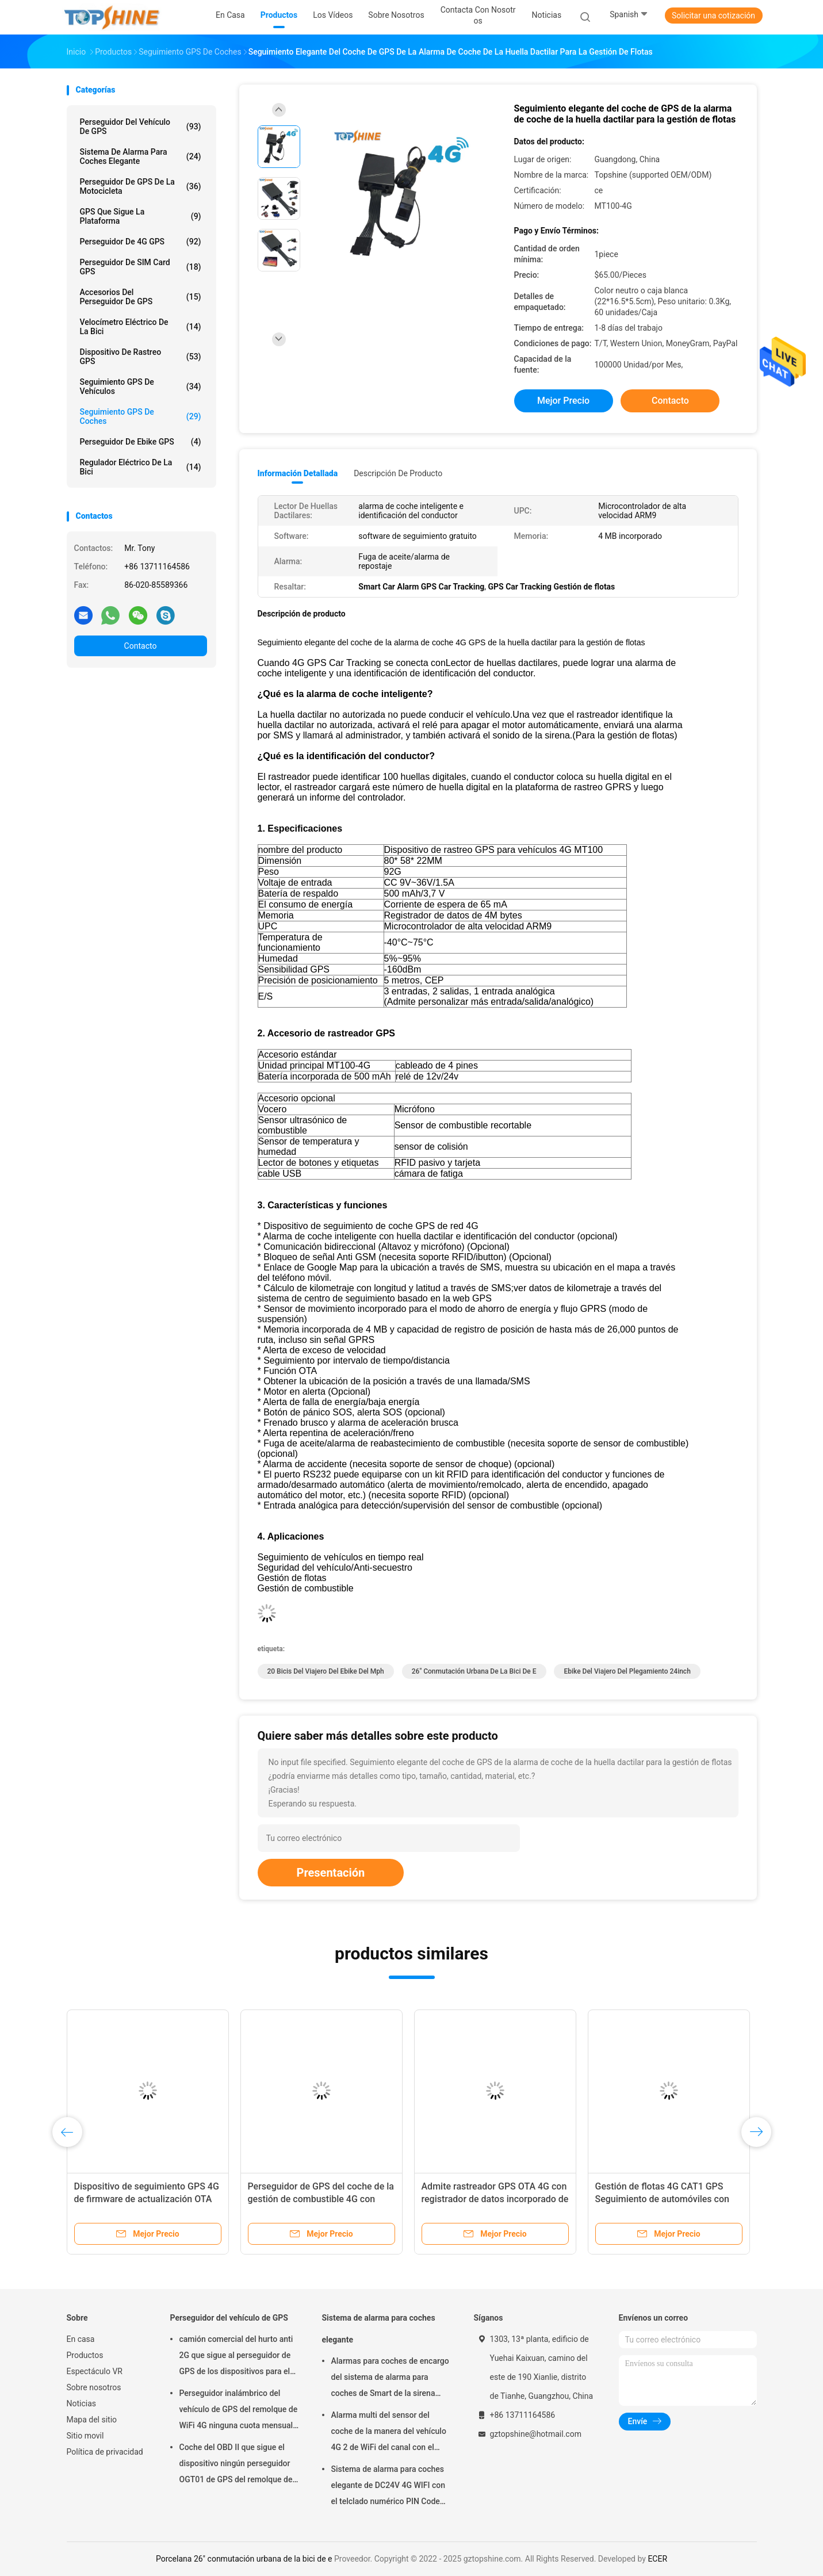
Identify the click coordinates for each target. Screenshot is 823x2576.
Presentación (331, 1873)
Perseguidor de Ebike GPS (140, 441)
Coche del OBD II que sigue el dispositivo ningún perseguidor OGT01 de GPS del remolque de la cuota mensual (236, 2465)
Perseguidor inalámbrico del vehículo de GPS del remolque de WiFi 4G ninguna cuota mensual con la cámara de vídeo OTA (238, 2411)
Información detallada (298, 473)
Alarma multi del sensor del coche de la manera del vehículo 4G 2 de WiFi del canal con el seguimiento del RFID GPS (388, 2432)
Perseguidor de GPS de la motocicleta (140, 186)
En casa (81, 2339)
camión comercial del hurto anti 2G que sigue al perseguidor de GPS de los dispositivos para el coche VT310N (236, 2356)
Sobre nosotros (94, 2387)
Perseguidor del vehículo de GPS (140, 126)
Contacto (140, 645)
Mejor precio (563, 400)
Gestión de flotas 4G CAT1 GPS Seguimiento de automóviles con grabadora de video (662, 2199)
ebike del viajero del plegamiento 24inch (627, 1671)
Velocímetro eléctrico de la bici (140, 326)
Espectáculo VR (95, 2371)
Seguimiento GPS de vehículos (140, 386)
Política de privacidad (105, 2451)
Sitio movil (85, 2435)
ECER (657, 2558)
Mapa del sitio (92, 2419)
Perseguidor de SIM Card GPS (140, 267)
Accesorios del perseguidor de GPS (140, 297)
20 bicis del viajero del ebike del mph (325, 1671)
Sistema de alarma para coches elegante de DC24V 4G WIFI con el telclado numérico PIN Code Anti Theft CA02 (388, 2486)
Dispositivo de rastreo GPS (140, 356)
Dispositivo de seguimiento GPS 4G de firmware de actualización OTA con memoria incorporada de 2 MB (146, 2199)
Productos (85, 2355)
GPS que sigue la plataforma (140, 216)
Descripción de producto (398, 473)
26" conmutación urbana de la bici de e (474, 1671)
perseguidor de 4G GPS (140, 241)
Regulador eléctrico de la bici (140, 467)
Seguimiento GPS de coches (140, 416)
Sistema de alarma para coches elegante (140, 156)
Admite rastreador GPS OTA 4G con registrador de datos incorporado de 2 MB (495, 2199)
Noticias (82, 2403)
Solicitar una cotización (713, 15)
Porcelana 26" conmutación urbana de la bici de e (244, 2558)
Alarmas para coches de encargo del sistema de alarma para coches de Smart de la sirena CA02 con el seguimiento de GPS (390, 2378)
